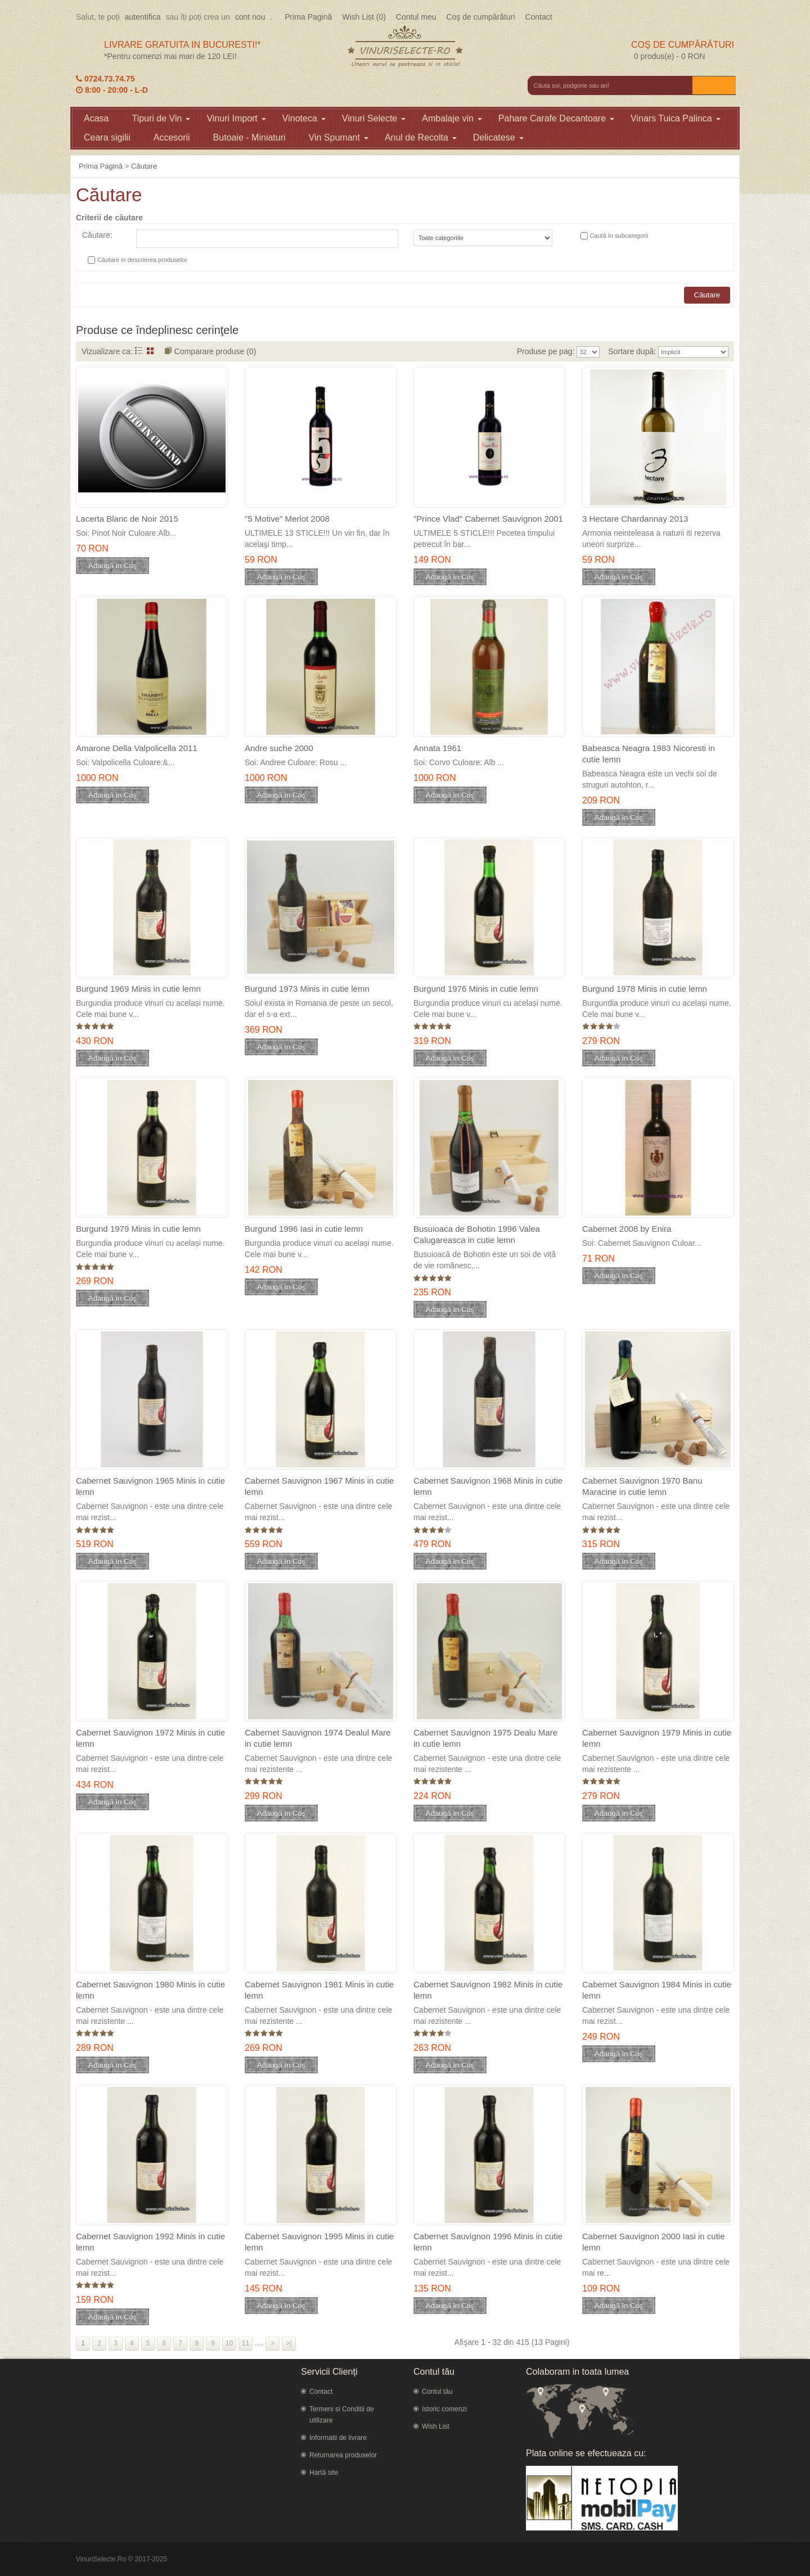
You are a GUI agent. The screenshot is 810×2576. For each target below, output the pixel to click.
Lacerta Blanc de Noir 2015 (127, 518)
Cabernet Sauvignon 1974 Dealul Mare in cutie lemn (317, 1738)
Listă (138, 350)
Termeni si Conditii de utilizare (341, 2414)
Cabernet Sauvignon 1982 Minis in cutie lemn (487, 1990)
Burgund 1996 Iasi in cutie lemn (304, 1228)
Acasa (96, 118)
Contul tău (437, 2392)
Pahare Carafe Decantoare (556, 118)
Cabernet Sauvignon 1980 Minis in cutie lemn (150, 1990)
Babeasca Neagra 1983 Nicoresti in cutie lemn (648, 753)
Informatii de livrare (338, 2438)
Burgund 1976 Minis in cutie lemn (475, 988)
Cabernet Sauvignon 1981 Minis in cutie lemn (319, 1990)
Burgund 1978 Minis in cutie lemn (644, 988)
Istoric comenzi (444, 2409)
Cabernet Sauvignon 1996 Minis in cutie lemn (487, 2241)
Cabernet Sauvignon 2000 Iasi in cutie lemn (653, 2241)
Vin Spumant (338, 137)
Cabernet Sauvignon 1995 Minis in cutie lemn (319, 2241)
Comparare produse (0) (215, 351)
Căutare (144, 166)
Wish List (435, 2426)
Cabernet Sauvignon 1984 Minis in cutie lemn (656, 1990)
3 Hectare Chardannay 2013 (635, 518)
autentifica (143, 16)
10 (229, 2343)
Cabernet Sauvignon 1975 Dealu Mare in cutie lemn (485, 1738)
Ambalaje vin (452, 118)
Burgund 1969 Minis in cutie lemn (138, 988)
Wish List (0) (364, 16)
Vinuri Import (236, 118)
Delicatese (498, 137)
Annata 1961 (437, 748)
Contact (538, 16)
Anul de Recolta (421, 137)
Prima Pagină (308, 16)
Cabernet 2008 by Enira (626, 1228)
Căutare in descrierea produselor (142, 259)
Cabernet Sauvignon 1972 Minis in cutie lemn (150, 1738)
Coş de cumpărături (480, 16)
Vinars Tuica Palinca (676, 118)
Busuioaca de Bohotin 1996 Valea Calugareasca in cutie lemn (476, 1234)
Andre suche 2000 (279, 748)
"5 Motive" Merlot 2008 (287, 518)
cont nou (250, 16)
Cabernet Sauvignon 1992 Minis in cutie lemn (150, 2241)
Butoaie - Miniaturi (249, 137)
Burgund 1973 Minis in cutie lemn (307, 988)
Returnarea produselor (343, 2455)
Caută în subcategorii (619, 235)
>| (289, 2343)
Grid (150, 350)
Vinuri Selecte (374, 118)
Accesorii (172, 137)
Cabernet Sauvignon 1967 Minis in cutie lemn (319, 1486)
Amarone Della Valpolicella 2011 (136, 748)
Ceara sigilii (107, 137)
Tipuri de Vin (161, 118)
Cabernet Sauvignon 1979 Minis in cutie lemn (656, 1738)
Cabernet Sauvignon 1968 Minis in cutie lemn (487, 1486)
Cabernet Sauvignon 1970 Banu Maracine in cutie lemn (642, 1486)
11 (245, 2343)
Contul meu (416, 16)
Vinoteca (304, 118)
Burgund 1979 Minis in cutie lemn (138, 1228)
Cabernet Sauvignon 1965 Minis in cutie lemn (150, 1486)
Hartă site (323, 2472)
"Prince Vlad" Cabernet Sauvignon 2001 (488, 518)
